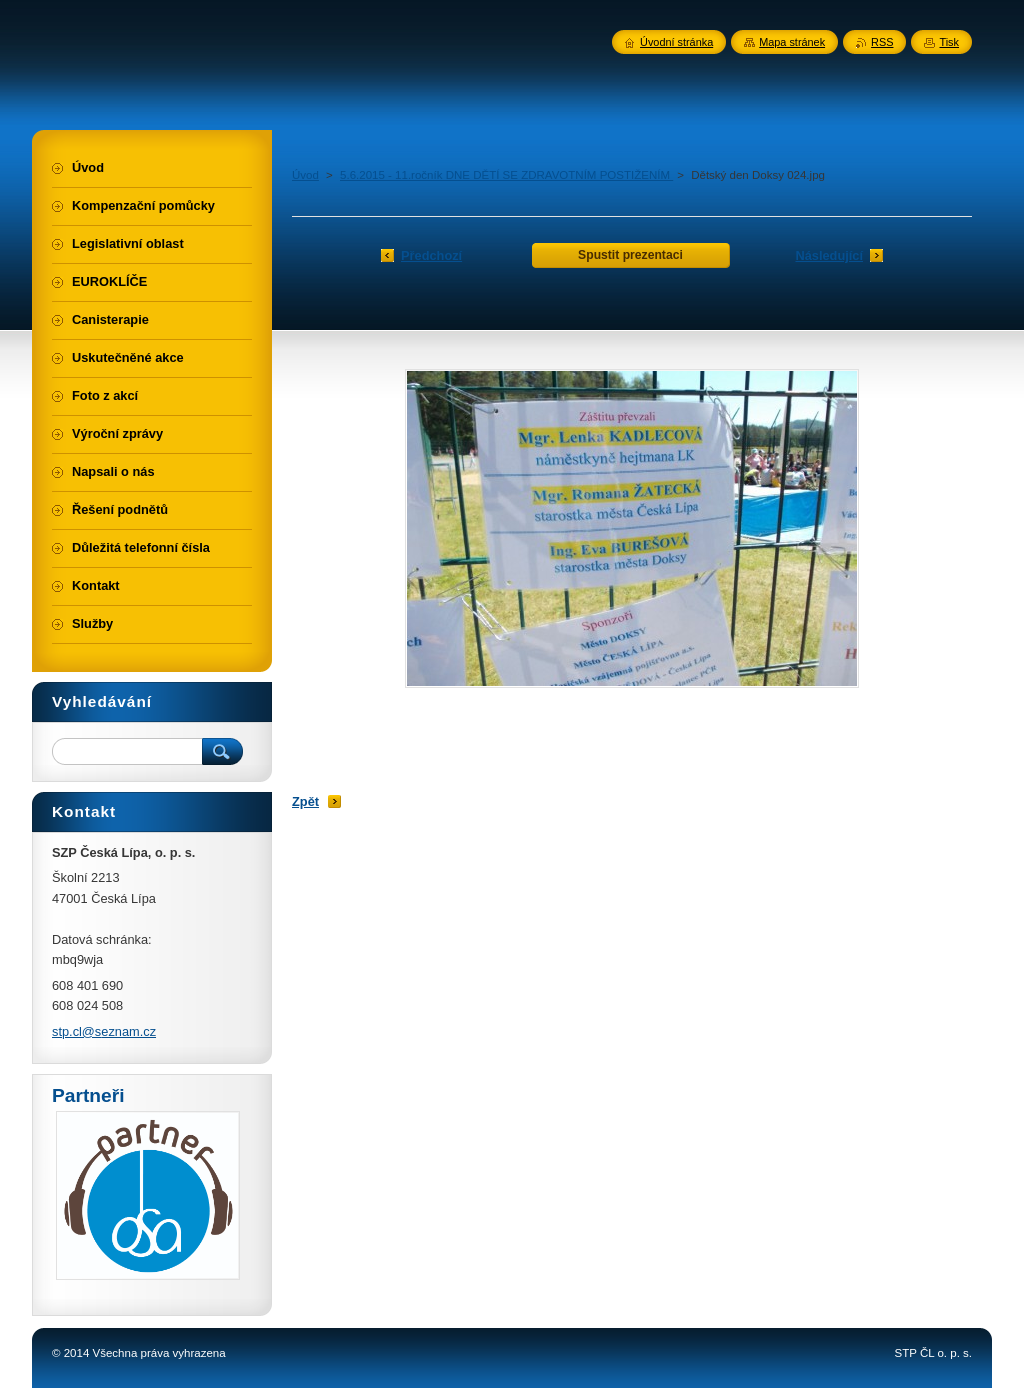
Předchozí (431, 255)
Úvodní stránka (676, 42)
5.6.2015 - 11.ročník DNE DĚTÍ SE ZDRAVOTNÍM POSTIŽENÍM (506, 175)
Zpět (305, 801)
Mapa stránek (792, 42)
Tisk (949, 42)
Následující (829, 255)
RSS (882, 42)
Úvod (305, 175)
